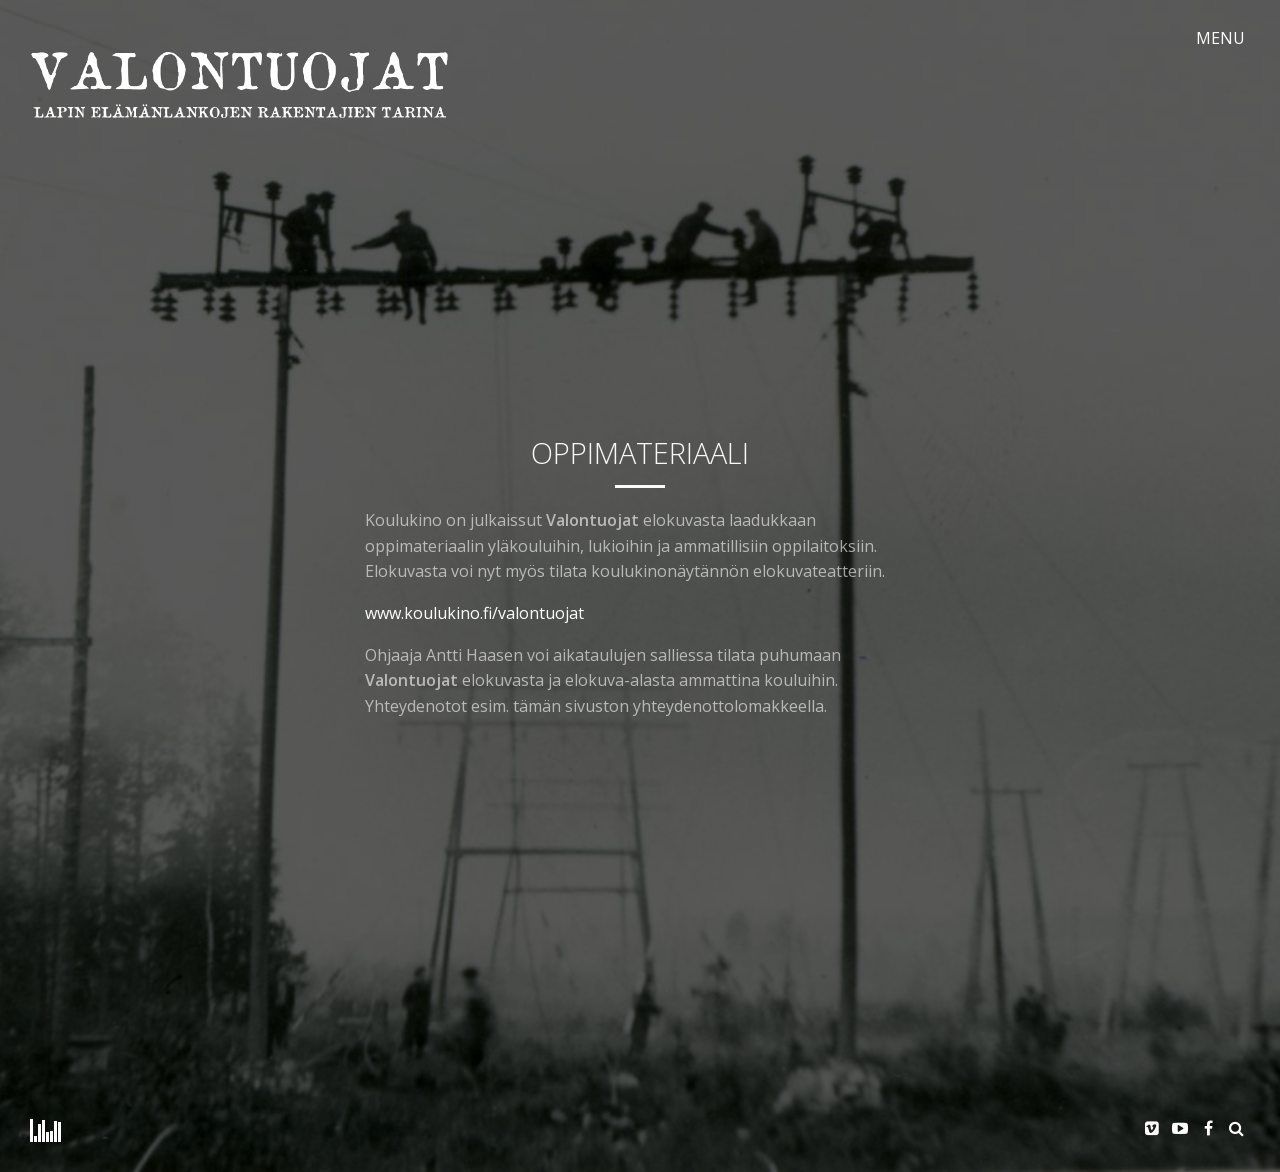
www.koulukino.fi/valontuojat (474, 613)
